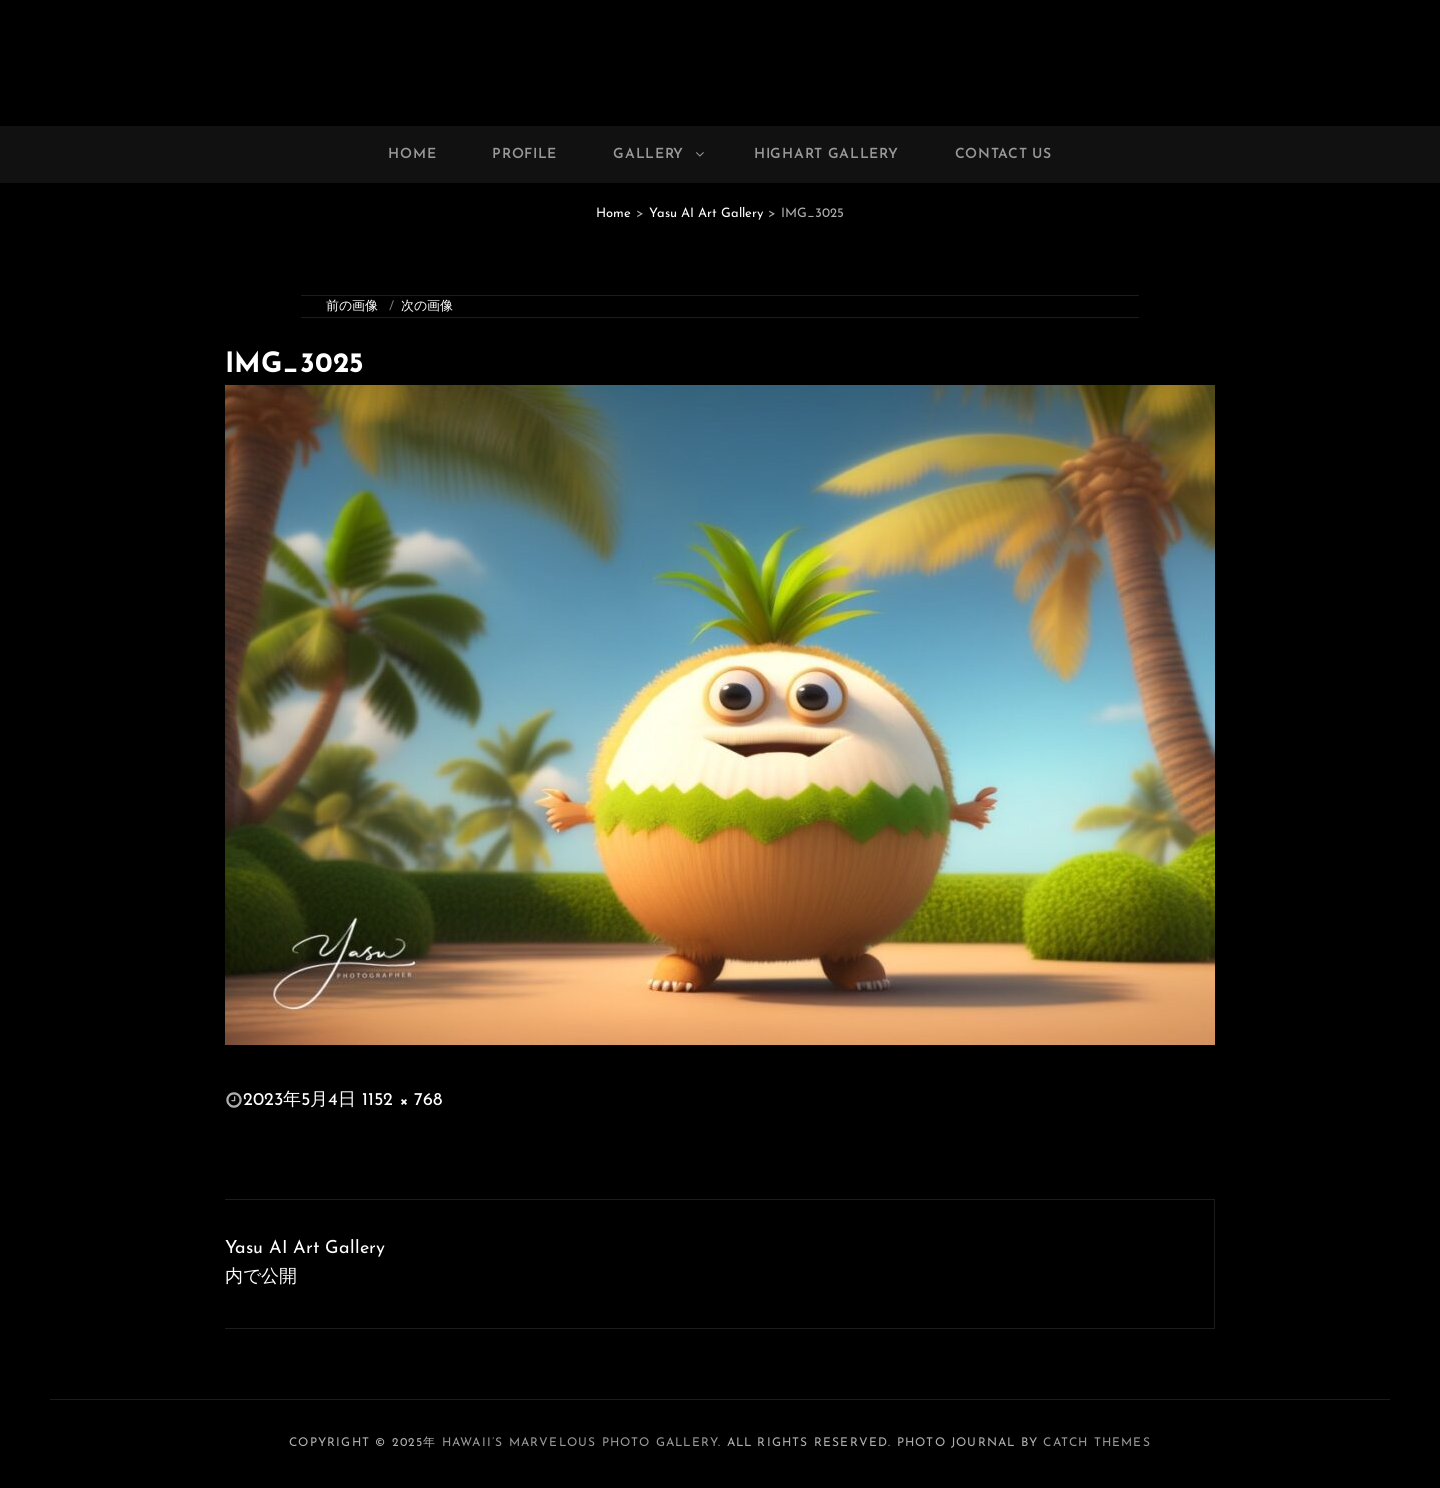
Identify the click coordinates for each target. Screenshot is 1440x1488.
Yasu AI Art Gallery (706, 213)
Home (412, 154)
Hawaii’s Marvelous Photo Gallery (580, 1443)
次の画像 (427, 306)
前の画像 (352, 306)
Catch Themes (1096, 1443)
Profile (524, 154)
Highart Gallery (826, 154)
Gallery (660, 154)
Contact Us (1003, 154)
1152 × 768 (402, 1100)
